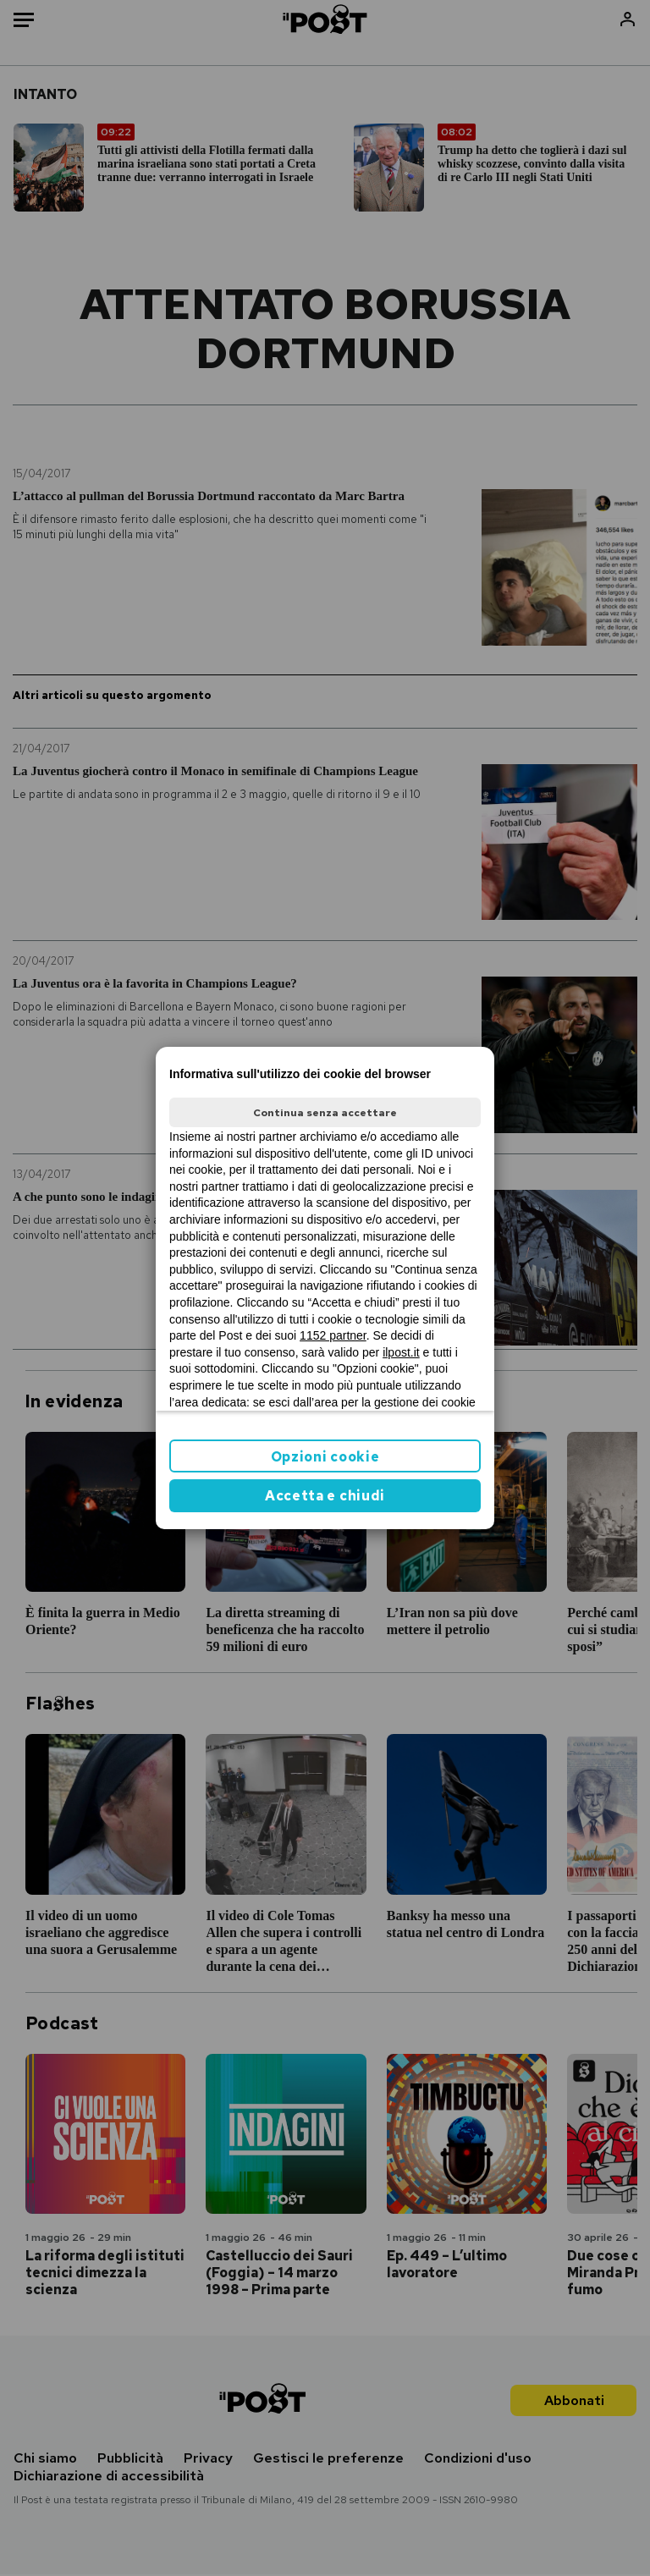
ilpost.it (401, 1352)
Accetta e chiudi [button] (325, 1496)
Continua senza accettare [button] (325, 1113)
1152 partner (333, 1335)
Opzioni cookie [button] (325, 1457)
